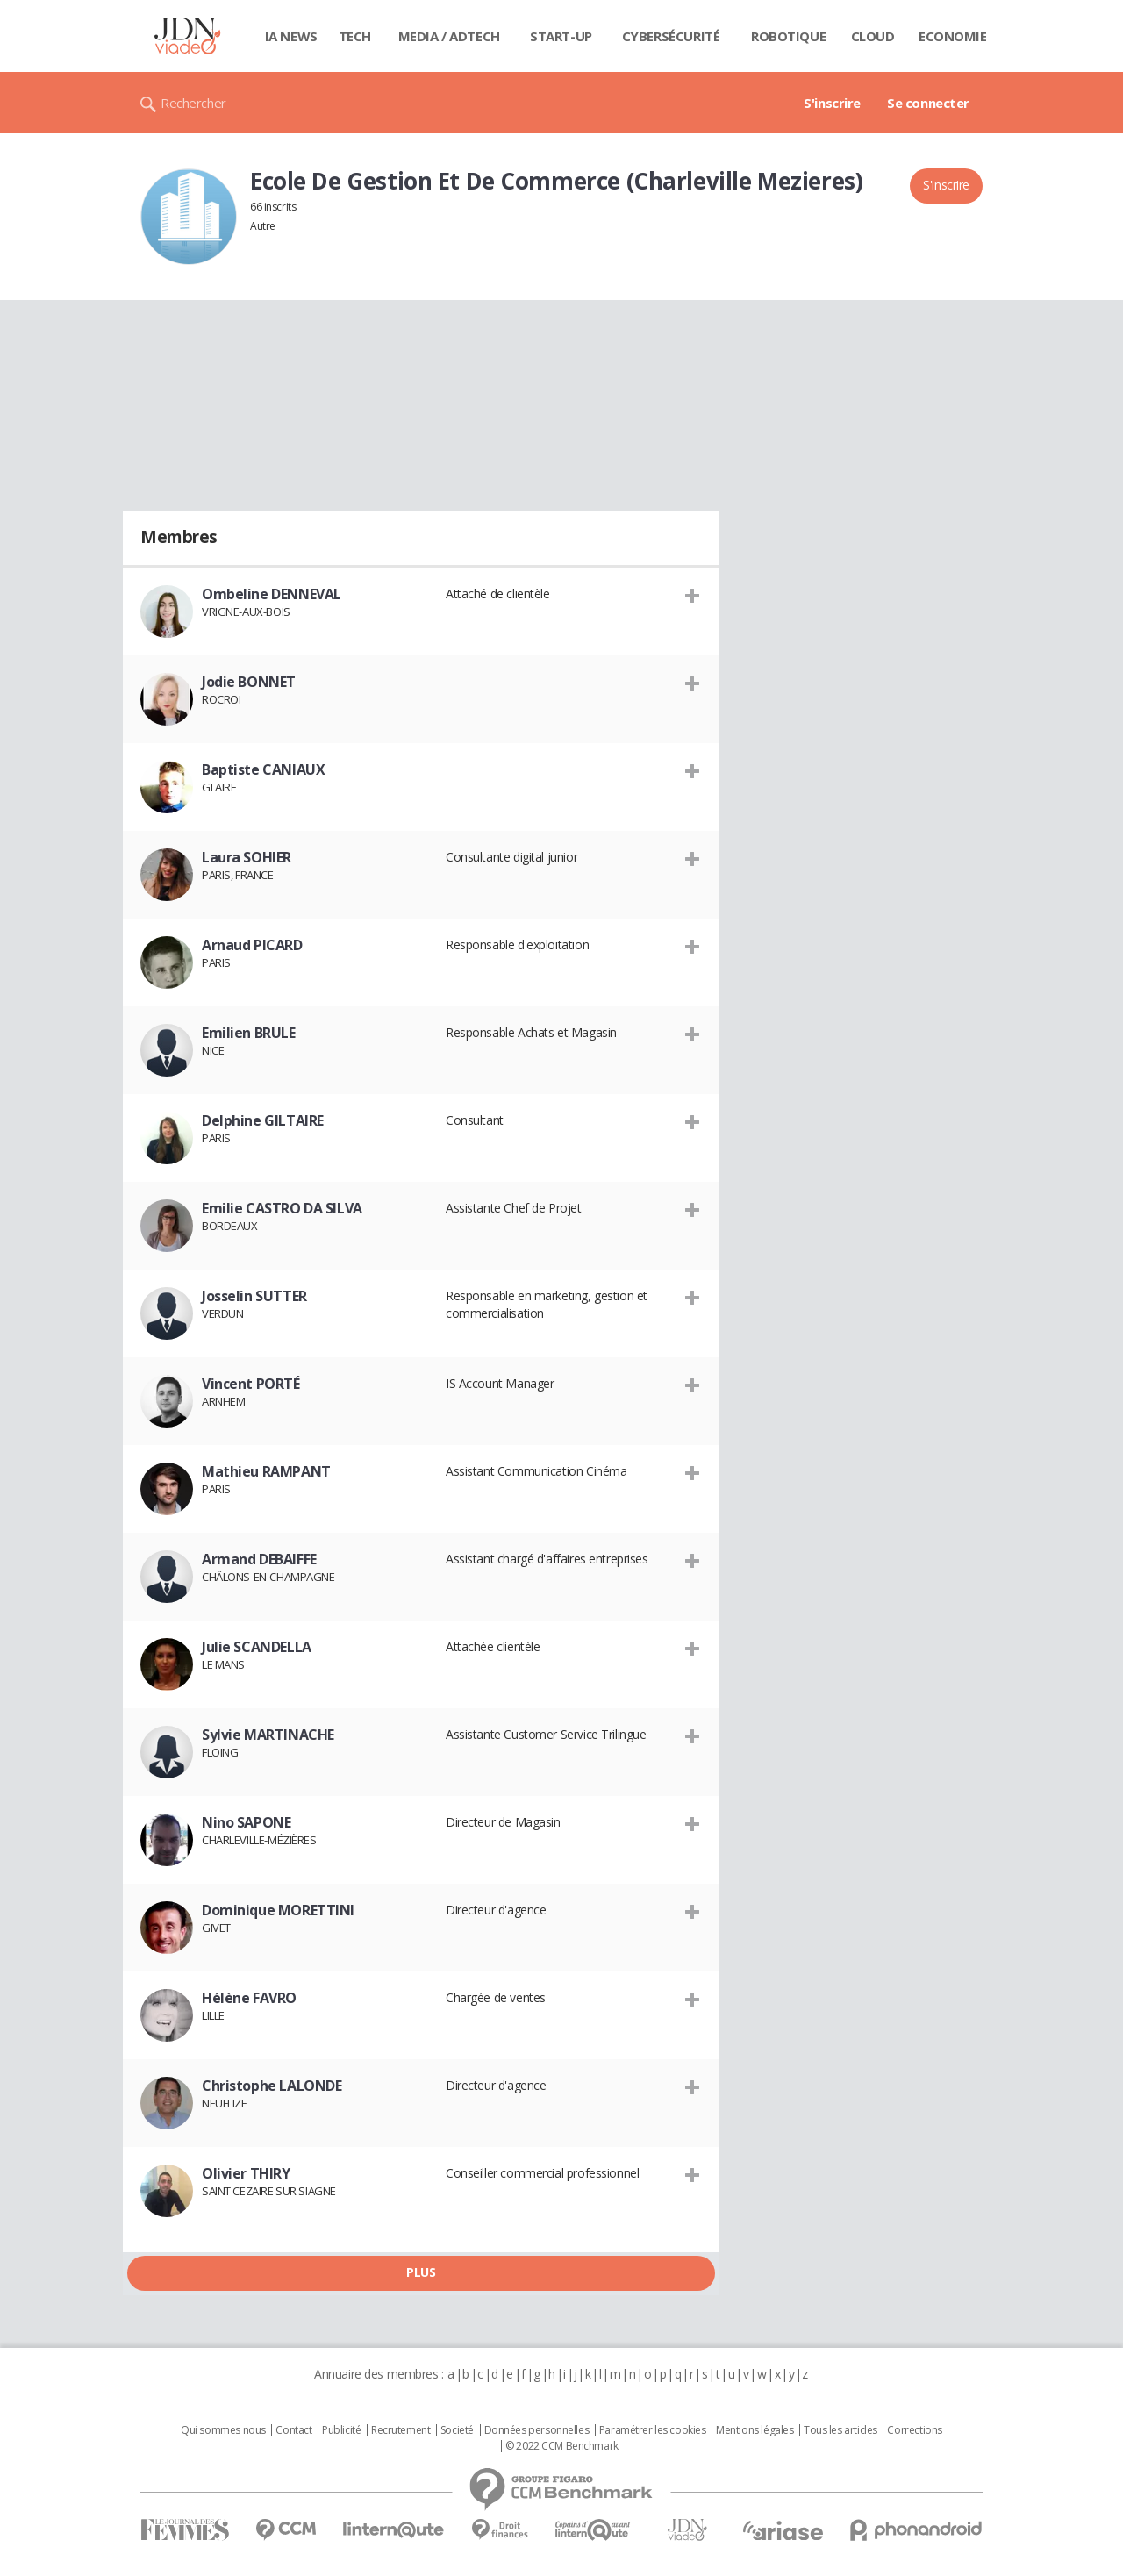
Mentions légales (754, 2430)
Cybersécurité (671, 36)
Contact (293, 2430)
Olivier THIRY (246, 2173)
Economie (953, 36)
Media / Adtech (449, 36)
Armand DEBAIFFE (259, 1559)
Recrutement (400, 2430)
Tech (355, 36)
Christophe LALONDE (271, 2085)
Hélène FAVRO (249, 1997)
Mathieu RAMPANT (266, 1471)
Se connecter (928, 102)
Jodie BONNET (249, 681)
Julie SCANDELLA (256, 1647)
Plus (420, 2272)
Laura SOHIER (246, 857)
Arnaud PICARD (252, 945)
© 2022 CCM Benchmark (562, 2446)
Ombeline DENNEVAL (271, 594)
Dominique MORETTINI (278, 1910)
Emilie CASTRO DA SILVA (282, 1208)
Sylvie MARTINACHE (268, 1734)
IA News (291, 36)
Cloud (873, 36)
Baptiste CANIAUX (263, 769)
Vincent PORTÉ (251, 1383)
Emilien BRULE (249, 1032)
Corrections (914, 2430)
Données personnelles (537, 2430)
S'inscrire (832, 102)
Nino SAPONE (246, 1822)
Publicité (341, 2430)
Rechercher (193, 102)
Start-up (561, 36)
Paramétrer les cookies (652, 2430)
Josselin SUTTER (254, 1296)
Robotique (788, 36)
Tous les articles (840, 2430)
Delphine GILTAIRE (263, 1120)
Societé (457, 2430)
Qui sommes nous (223, 2430)
